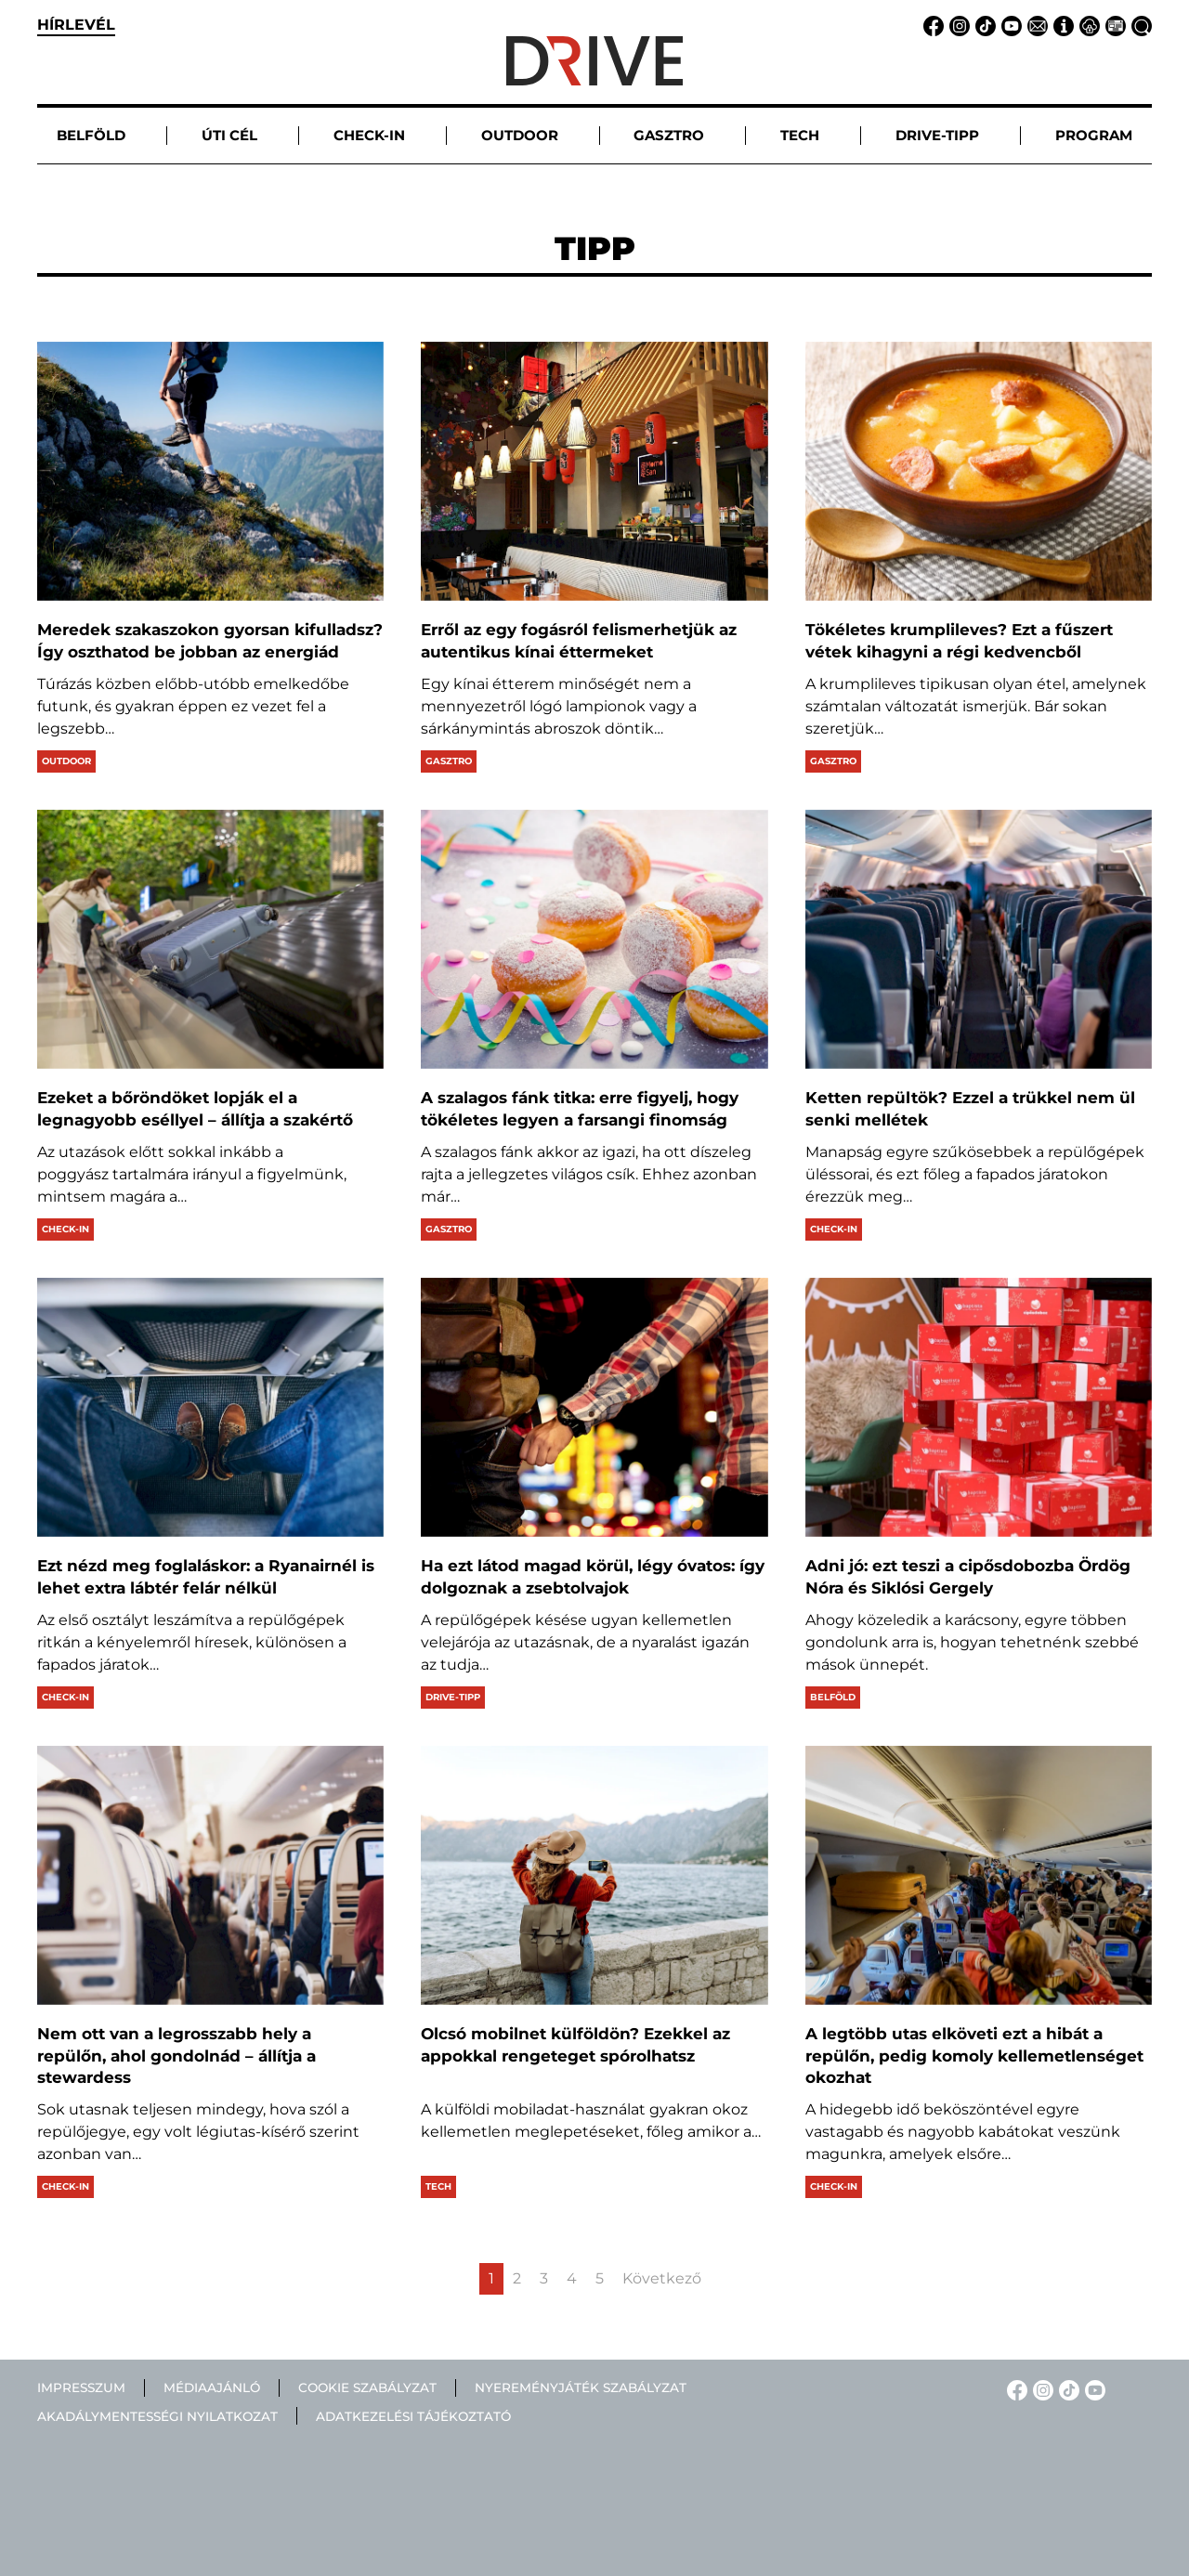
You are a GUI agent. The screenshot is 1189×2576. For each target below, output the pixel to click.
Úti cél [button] (229, 135)
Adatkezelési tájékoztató (413, 2416)
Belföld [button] (91, 135)
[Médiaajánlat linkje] (1113, 24)
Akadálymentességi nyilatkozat (157, 2416)
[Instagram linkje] (957, 24)
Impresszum (81, 2387)
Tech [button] (799, 135)
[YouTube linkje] (1009, 24)
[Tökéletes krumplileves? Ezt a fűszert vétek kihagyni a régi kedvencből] (978, 471)
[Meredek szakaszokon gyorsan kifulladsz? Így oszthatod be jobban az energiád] (210, 471)
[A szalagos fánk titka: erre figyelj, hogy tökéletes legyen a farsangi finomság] (594, 939)
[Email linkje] (1035, 24)
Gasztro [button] (669, 135)
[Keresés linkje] (1139, 24)
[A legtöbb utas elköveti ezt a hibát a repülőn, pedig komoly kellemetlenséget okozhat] (978, 1875)
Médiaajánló (211, 2387)
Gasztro (448, 761)
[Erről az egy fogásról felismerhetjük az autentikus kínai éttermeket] (594, 471)
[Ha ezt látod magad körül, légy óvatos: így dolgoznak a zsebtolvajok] (594, 1407)
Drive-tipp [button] (937, 135)
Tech (438, 2186)
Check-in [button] (369, 135)
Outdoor (66, 761)
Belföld (833, 1697)
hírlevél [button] (76, 24)
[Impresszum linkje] (1061, 24)
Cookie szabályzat (367, 2387)
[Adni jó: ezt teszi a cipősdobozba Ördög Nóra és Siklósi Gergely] (978, 1407)
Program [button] (1093, 135)
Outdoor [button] (519, 135)
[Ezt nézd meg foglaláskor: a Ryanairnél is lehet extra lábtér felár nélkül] (210, 1407)
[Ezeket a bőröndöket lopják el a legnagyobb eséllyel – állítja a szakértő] (210, 939)
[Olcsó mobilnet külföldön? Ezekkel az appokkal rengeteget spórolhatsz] (594, 1875)
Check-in (65, 1229)
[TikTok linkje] (983, 24)
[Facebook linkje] (931, 24)
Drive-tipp (452, 1697)
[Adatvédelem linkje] (1087, 24)
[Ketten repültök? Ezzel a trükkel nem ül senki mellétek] (978, 939)
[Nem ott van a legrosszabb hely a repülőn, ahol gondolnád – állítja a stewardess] (210, 1875)
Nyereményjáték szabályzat (580, 2387)
